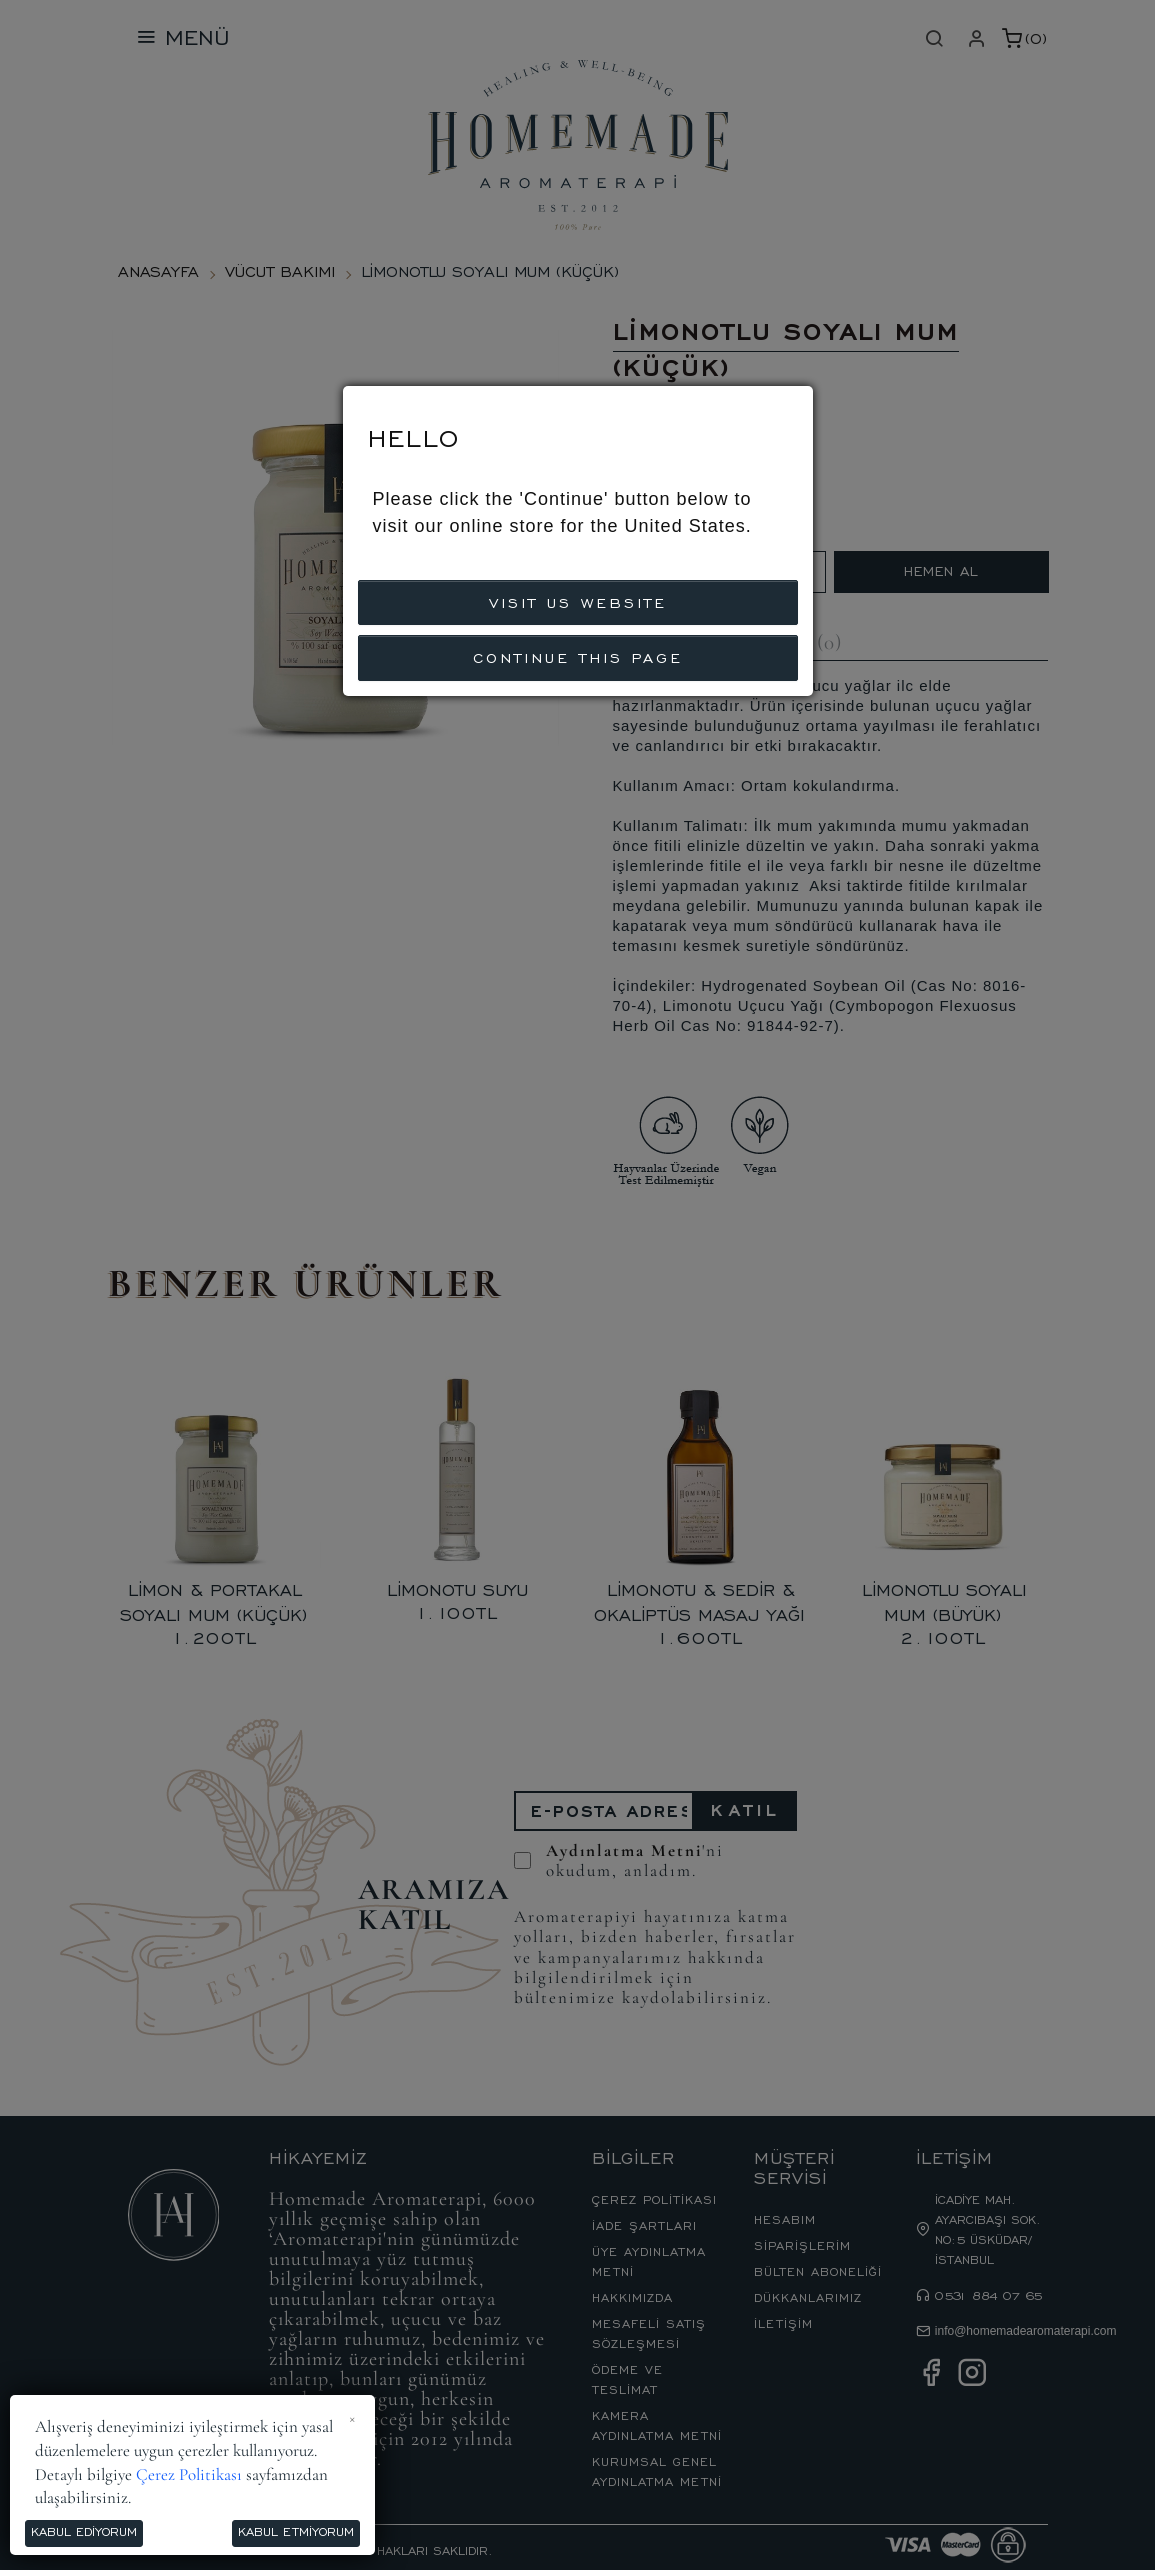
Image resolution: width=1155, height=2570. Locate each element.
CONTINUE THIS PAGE (578, 656)
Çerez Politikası (189, 2474)
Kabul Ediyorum (84, 2531)
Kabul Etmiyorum (296, 2531)
